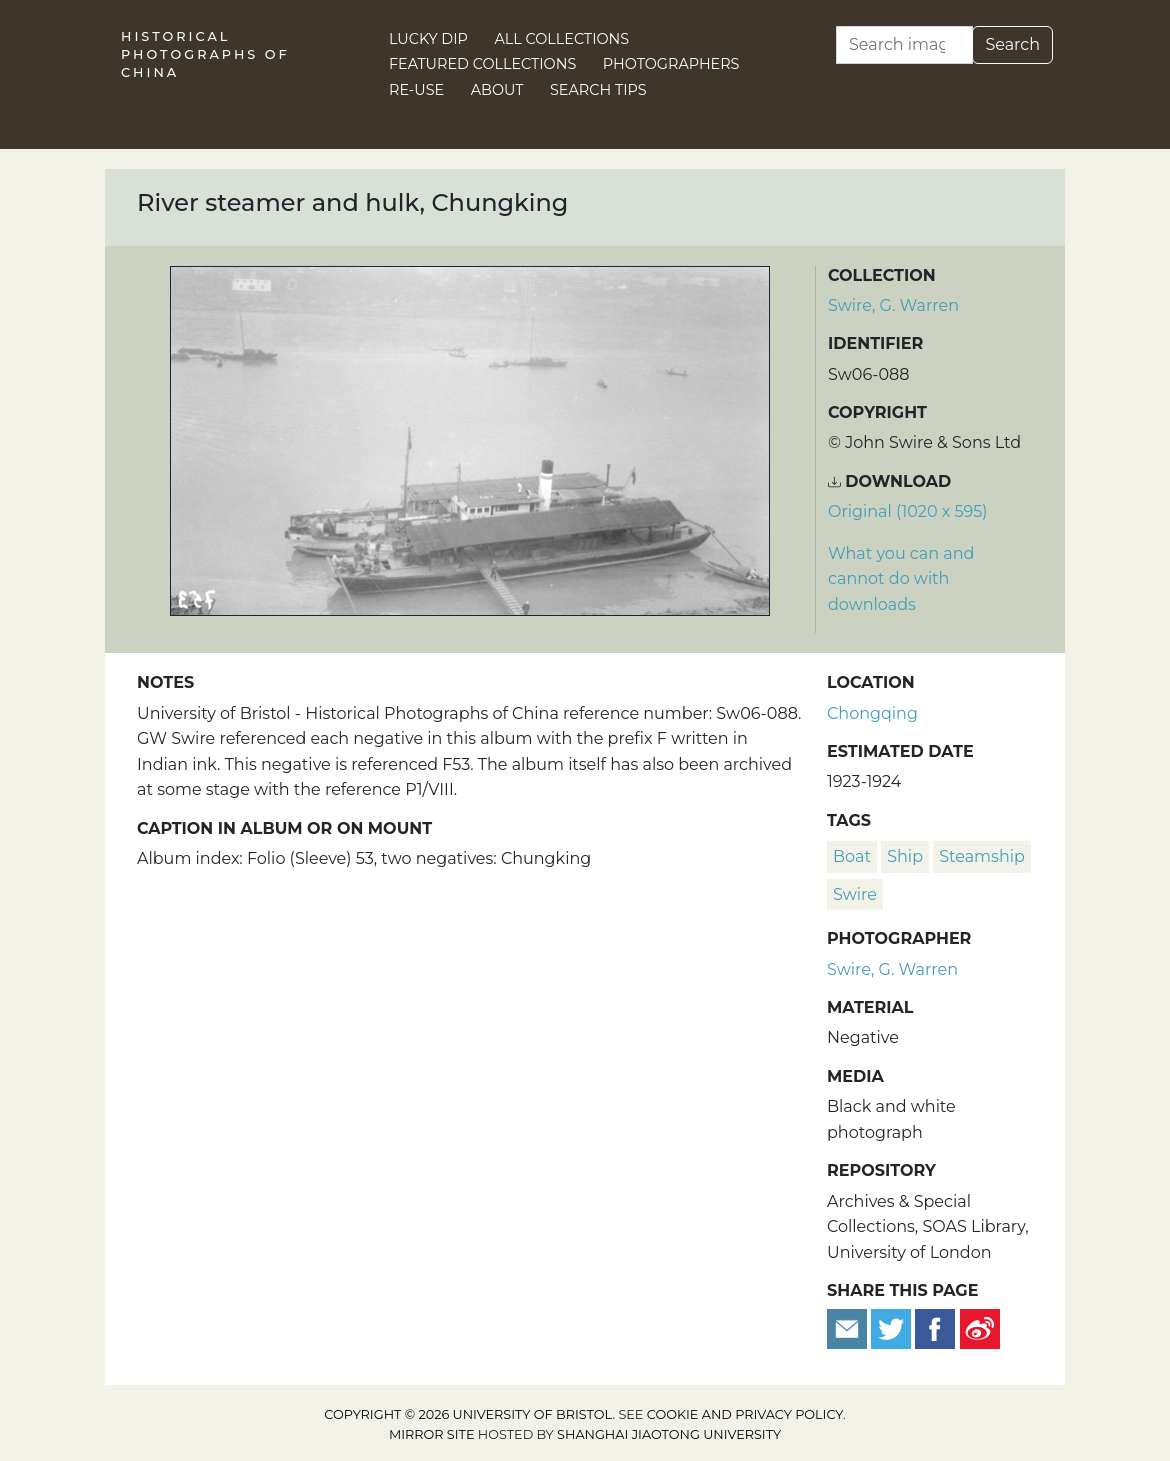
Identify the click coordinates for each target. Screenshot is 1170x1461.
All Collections (562, 39)
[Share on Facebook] (935, 1327)
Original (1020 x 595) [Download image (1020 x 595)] (908, 511)
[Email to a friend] (849, 1327)
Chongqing (872, 713)
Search (1012, 44)
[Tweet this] (893, 1327)
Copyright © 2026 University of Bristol (468, 1414)
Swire (855, 894)
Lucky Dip (428, 39)
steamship (982, 856)
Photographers (671, 64)
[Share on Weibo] (980, 1327)
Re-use (416, 90)
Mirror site (432, 1434)
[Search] (904, 45)
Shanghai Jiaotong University (669, 1434)
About (497, 90)
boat (852, 856)
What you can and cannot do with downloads (901, 579)
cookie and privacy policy (745, 1414)
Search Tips (598, 90)
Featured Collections (482, 64)
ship (905, 856)
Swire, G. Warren (893, 305)
